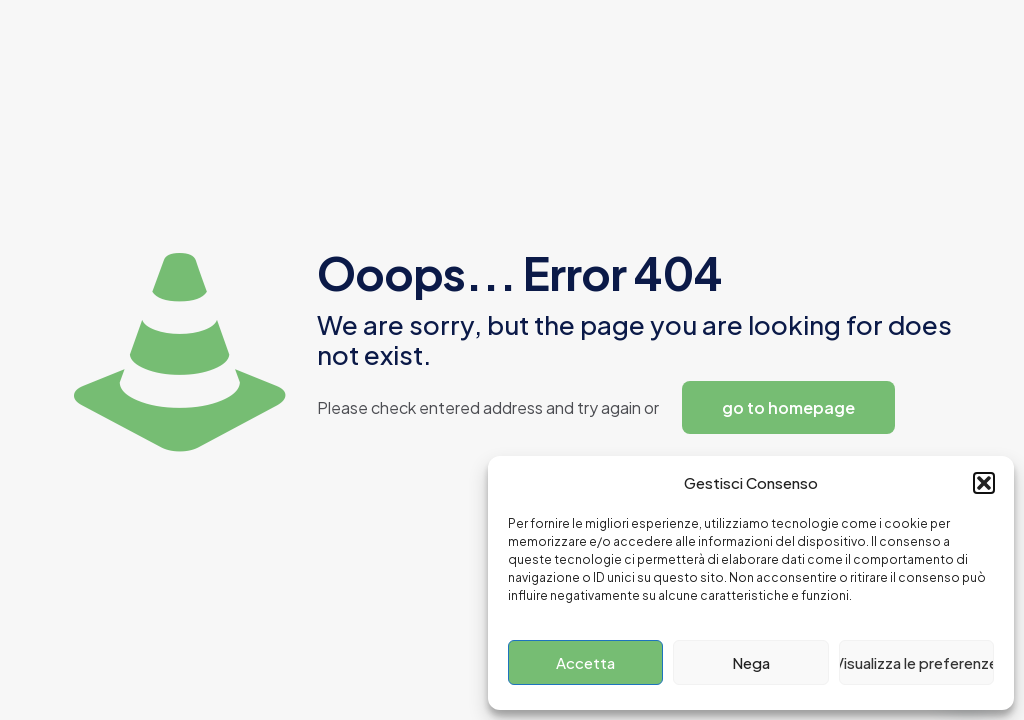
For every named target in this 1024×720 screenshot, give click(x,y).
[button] (984, 483)
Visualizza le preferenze (916, 662)
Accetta (585, 662)
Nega (751, 662)
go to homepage (788, 407)
